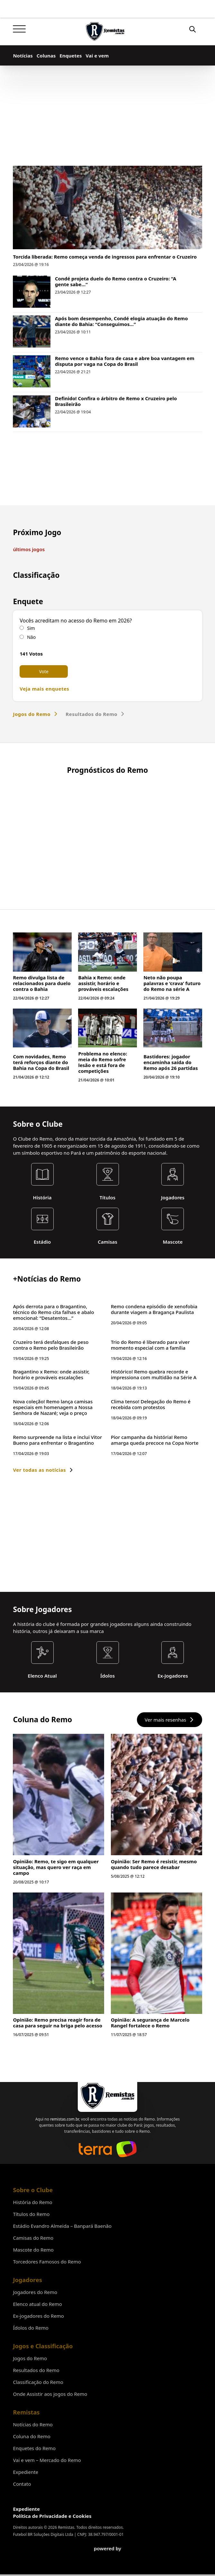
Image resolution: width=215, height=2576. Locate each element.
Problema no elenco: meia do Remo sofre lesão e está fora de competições (102, 1207)
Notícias (22, 55)
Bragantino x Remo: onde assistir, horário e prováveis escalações (51, 1519)
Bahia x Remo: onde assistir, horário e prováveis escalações (103, 1128)
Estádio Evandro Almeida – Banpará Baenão (62, 2353)
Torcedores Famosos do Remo (47, 2389)
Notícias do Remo (32, 2551)
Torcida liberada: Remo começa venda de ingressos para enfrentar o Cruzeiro (105, 256)
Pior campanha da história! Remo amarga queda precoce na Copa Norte (155, 1585)
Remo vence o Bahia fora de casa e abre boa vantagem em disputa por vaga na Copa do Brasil (124, 361)
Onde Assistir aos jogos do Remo (50, 2521)
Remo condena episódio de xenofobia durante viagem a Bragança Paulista (154, 1454)
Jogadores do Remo (35, 2419)
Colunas (46, 55)
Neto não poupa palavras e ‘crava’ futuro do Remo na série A (172, 1128)
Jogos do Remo (35, 714)
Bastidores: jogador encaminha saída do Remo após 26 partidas (170, 1207)
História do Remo (32, 2329)
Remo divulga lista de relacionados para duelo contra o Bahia (41, 1128)
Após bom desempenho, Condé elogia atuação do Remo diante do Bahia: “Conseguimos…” (121, 321)
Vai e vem (97, 55)
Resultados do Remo (95, 714)
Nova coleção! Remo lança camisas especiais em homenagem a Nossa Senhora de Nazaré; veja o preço (53, 1552)
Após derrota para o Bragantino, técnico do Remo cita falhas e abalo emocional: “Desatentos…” (53, 1457)
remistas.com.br (64, 2246)
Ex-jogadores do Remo (38, 2443)
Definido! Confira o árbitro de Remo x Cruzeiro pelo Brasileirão (116, 401)
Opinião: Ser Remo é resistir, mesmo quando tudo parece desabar (154, 2009)
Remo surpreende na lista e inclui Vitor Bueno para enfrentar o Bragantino (57, 1585)
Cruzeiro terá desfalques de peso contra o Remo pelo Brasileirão (50, 1490)
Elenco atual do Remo (37, 2431)
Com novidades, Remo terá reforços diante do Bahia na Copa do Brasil (41, 1207)
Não (31, 637)
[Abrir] (19, 29)
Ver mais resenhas (169, 1864)
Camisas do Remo (33, 2365)
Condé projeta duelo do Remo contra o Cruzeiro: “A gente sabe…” (115, 281)
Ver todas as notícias (43, 1614)
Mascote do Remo (33, 2377)
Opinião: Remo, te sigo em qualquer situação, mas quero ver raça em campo (56, 2012)
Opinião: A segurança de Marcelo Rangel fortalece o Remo (150, 2167)
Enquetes (70, 55)
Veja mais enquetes (44, 688)
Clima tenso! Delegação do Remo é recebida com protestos (151, 1549)
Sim (31, 628)
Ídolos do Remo (31, 2455)
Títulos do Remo (31, 2341)
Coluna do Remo (31, 2563)
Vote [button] (44, 671)
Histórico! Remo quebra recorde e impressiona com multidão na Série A (153, 1519)
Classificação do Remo (38, 2509)
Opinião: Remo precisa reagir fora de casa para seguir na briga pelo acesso (57, 2167)
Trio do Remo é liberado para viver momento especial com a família (150, 1490)
